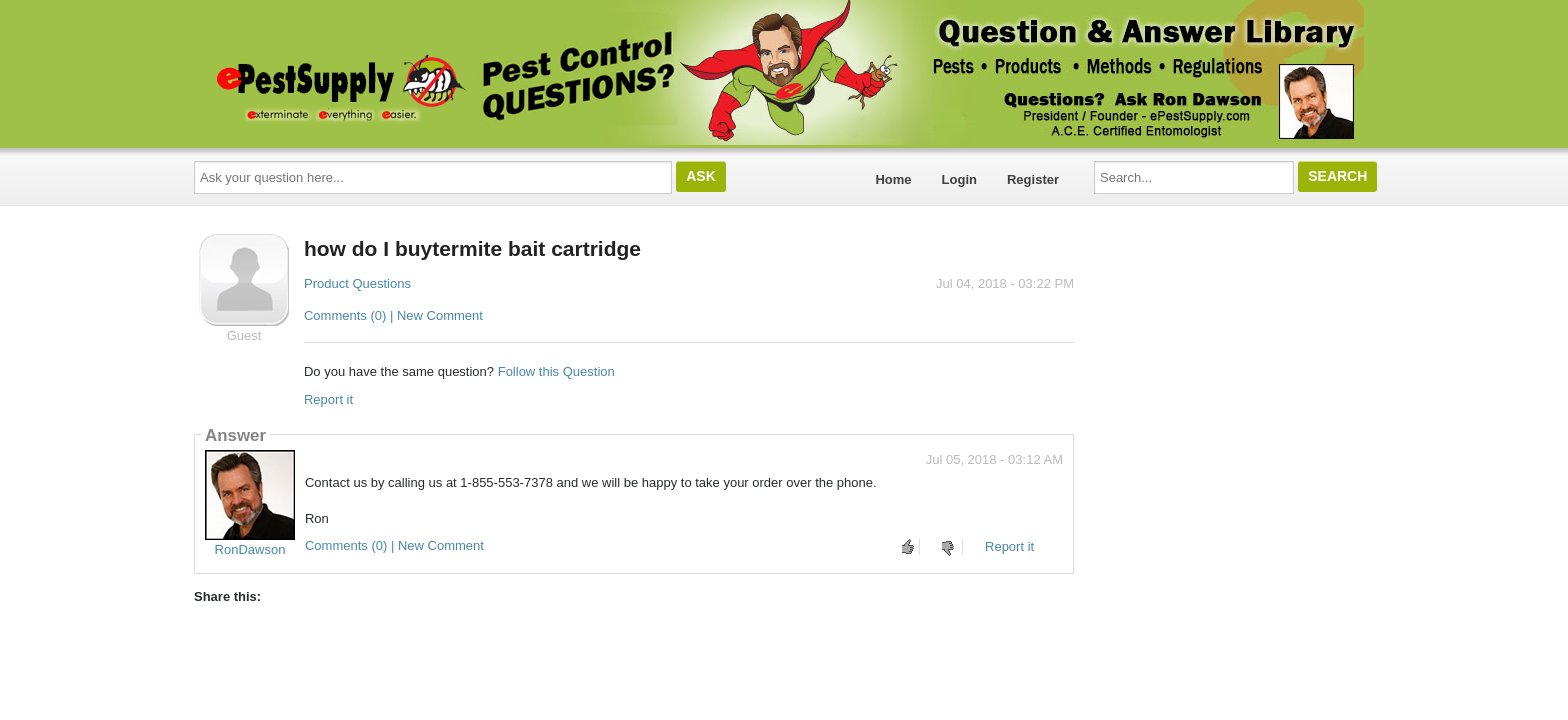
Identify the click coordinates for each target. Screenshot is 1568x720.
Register (1033, 179)
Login (959, 179)
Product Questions (357, 283)
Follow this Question (556, 371)
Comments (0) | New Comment (393, 315)
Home (893, 179)
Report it (328, 399)
